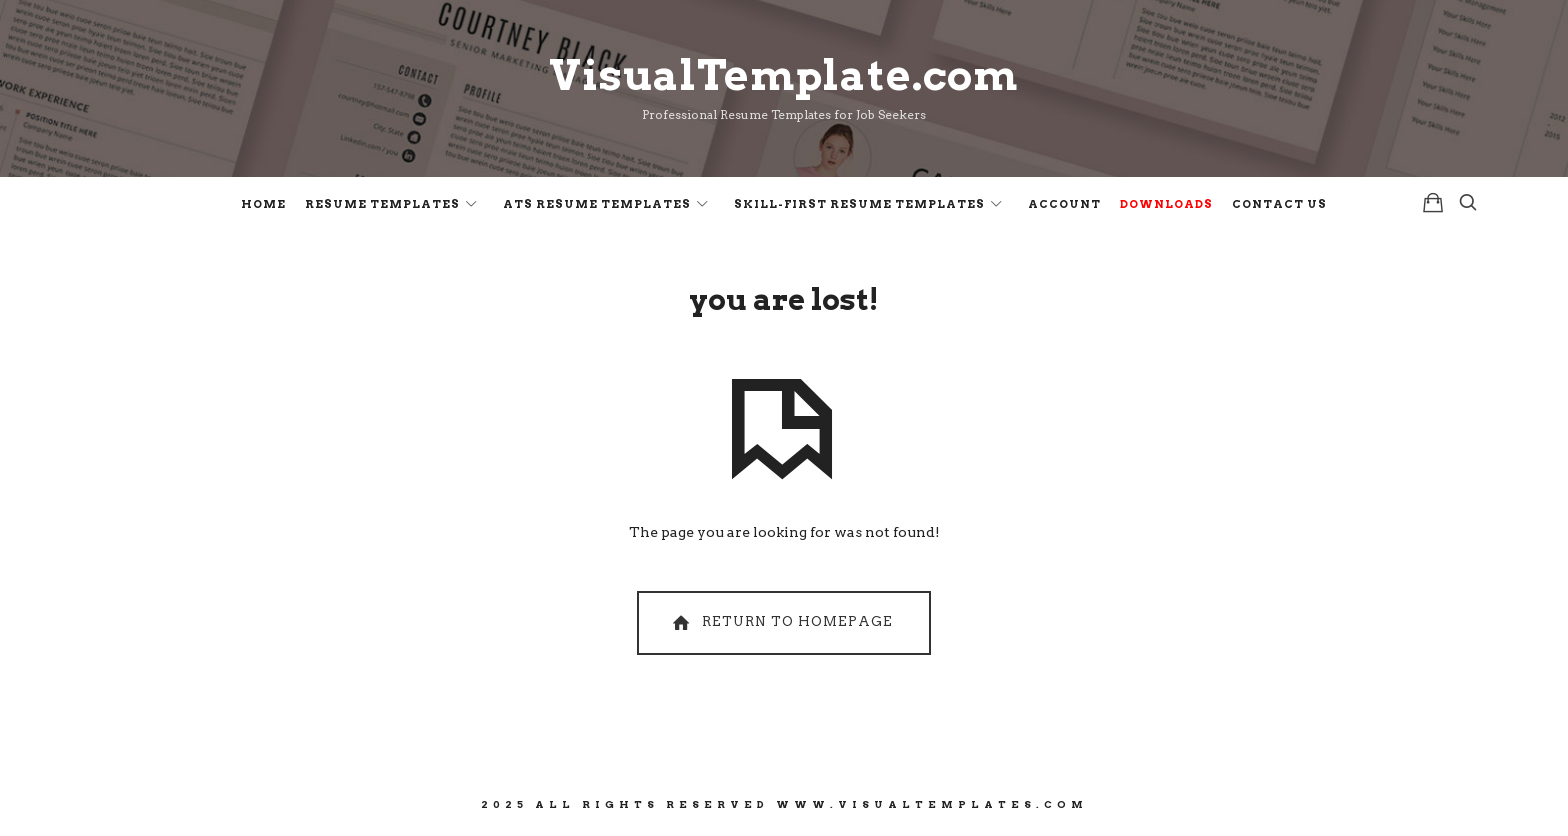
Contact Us (1279, 204)
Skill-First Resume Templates (859, 204)
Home (263, 204)
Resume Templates (382, 204)
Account (1064, 204)
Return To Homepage (780, 622)
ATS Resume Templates (597, 204)
